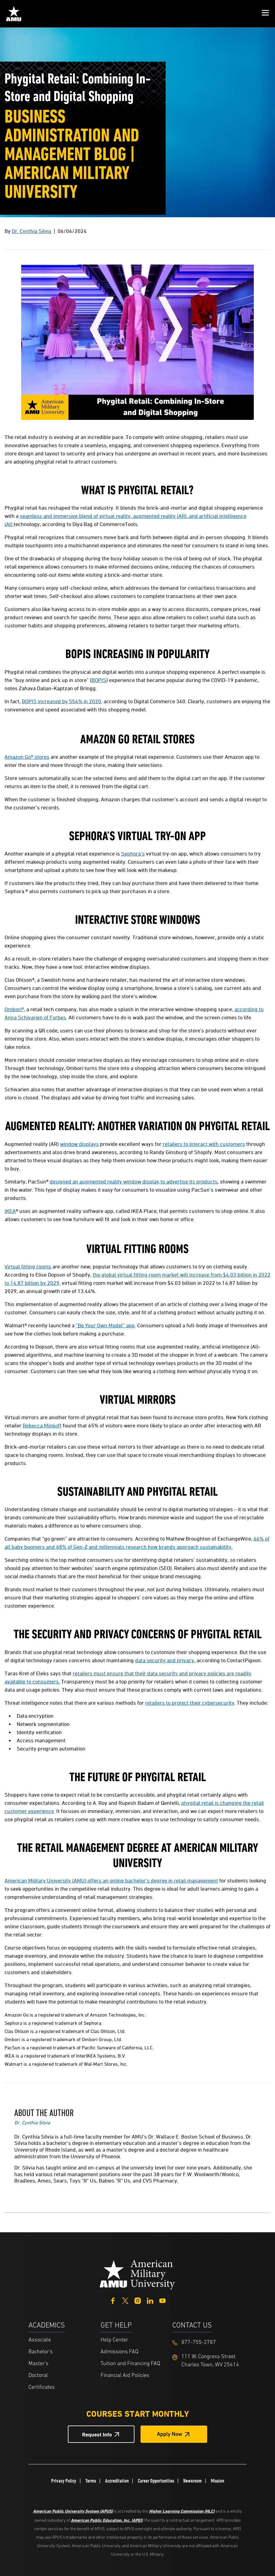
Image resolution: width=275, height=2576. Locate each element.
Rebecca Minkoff (42, 1425)
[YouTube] (162, 2300)
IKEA (10, 1211)
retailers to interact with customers (204, 1144)
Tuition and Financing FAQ (130, 2364)
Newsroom (192, 2481)
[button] (265, 13)
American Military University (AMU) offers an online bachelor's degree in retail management (111, 1880)
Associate (39, 2340)
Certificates (41, 2387)
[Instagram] (137, 2300)
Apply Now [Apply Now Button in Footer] (169, 2434)
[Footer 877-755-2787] (208, 2342)
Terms (90, 2481)
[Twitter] (125, 2300)
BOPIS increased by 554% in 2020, (62, 701)
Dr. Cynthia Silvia (31, 231)
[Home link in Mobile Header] (13, 13)
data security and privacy (164, 1660)
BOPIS (98, 680)
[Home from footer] (137, 2274)
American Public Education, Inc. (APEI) (107, 2520)
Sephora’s (133, 853)
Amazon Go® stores (27, 757)
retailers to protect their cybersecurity (189, 1703)
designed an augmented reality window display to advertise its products (133, 1181)
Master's (38, 2364)
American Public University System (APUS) (73, 2511)
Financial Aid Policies (125, 2375)
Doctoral (38, 2375)
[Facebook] (113, 2300)
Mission (217, 2481)
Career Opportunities (156, 2481)
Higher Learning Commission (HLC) (181, 2511)
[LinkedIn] (150, 2300)
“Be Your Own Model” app (105, 1325)
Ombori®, (15, 1009)
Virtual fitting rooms (28, 1266)
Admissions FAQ (119, 2352)
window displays (79, 1144)
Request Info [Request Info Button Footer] (97, 2434)
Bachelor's (40, 2352)
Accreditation (117, 2481)
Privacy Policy (63, 2481)
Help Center (114, 2340)
